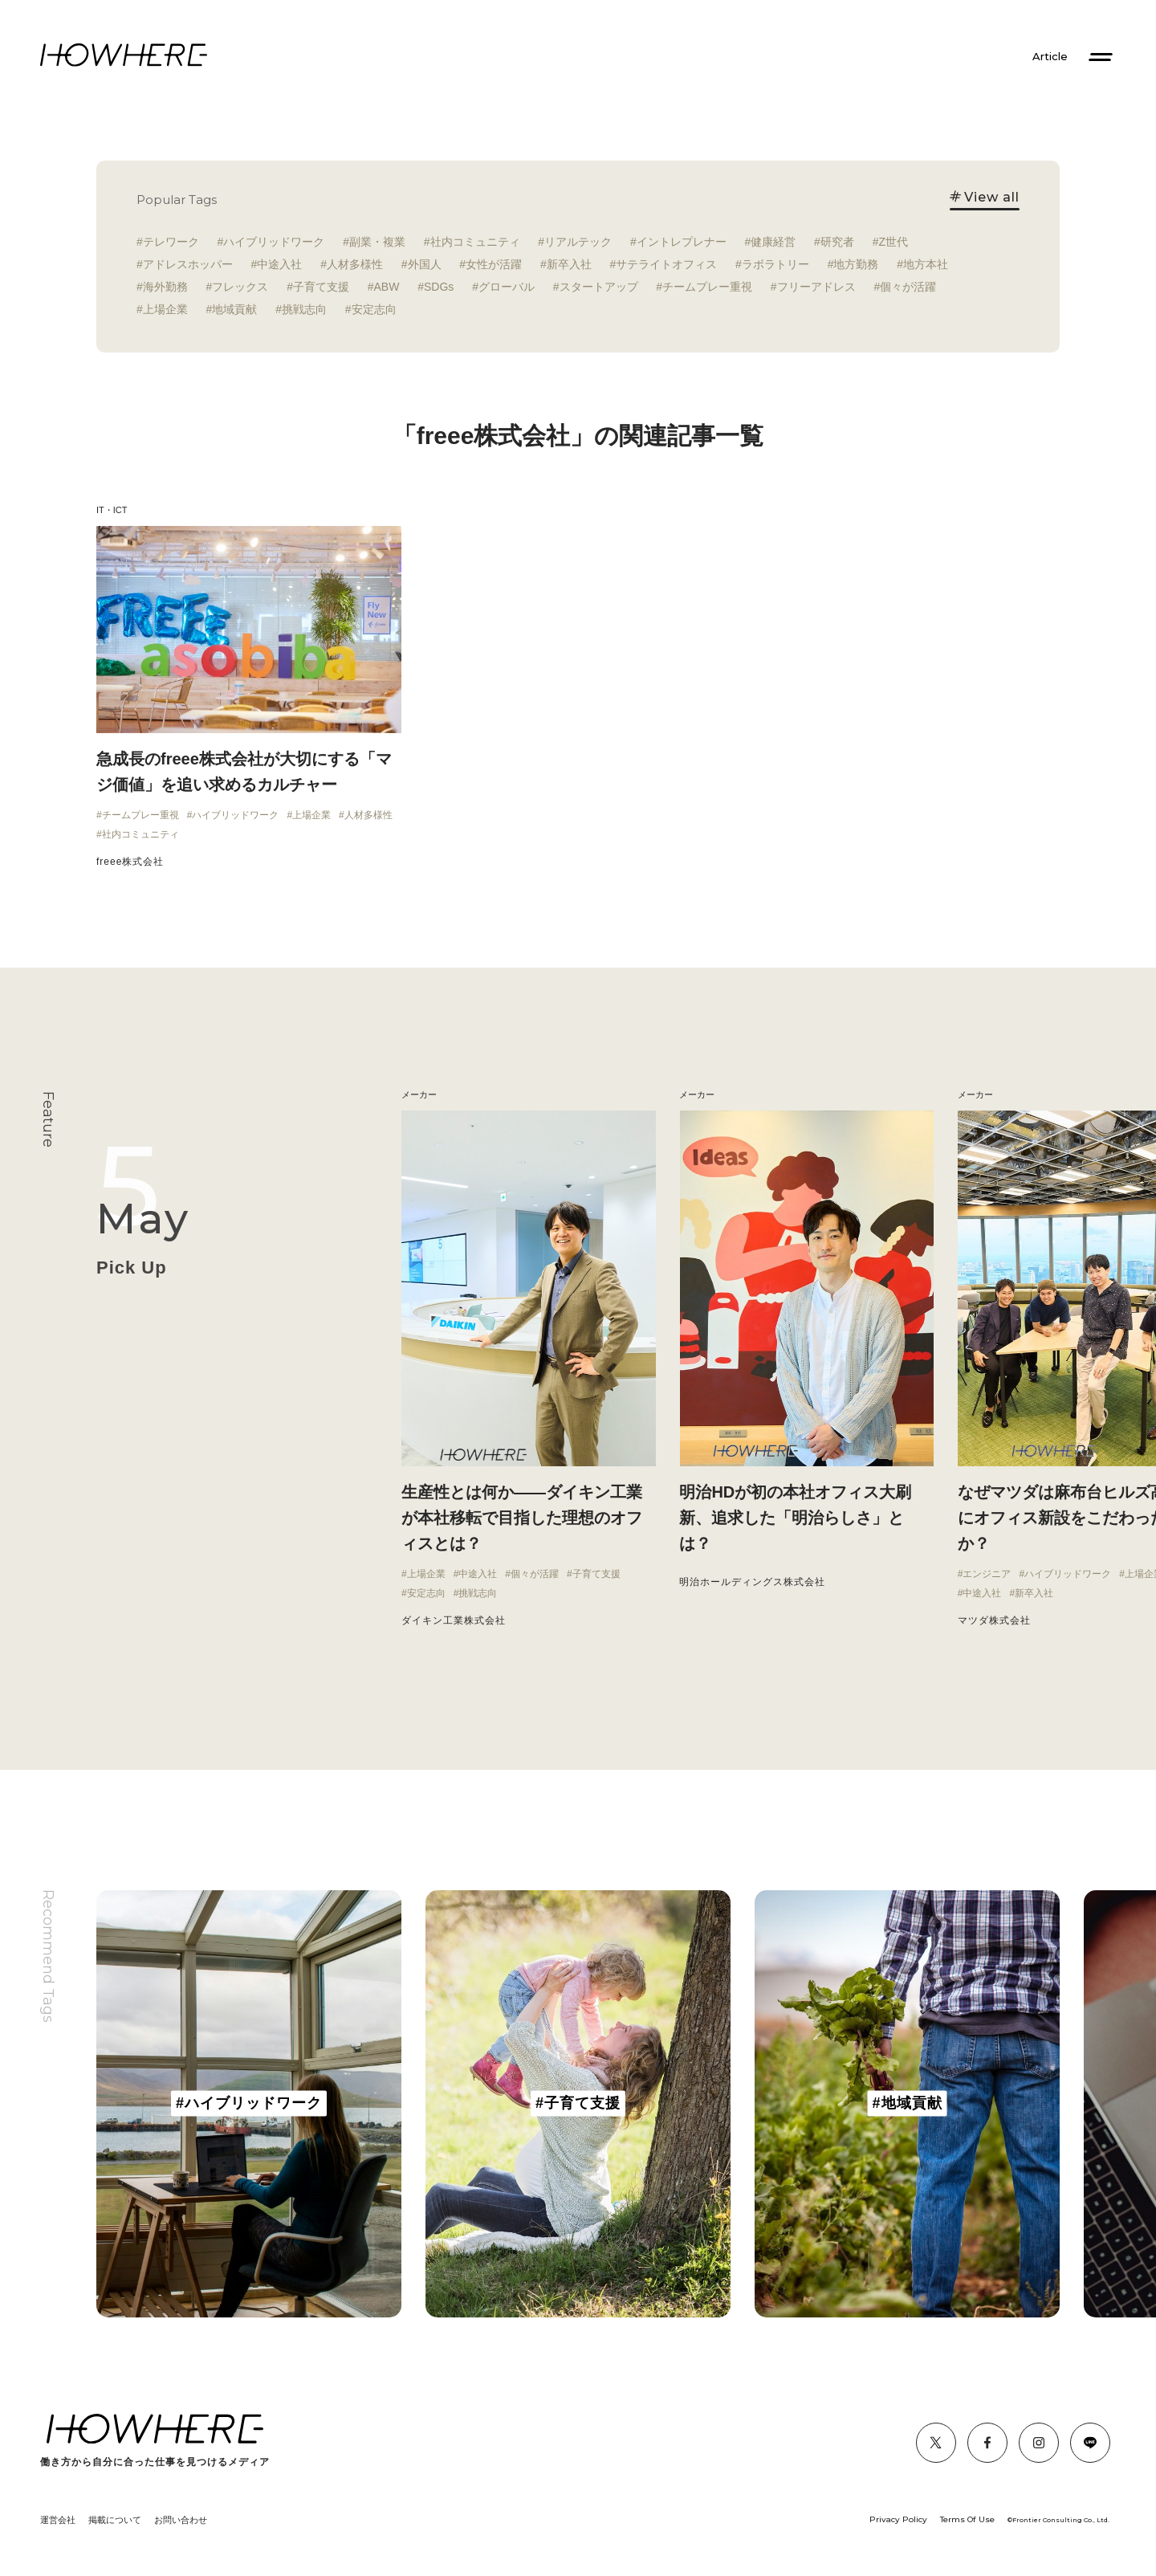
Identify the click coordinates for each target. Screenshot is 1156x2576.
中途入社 (279, 264)
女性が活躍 (494, 264)
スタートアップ (599, 286)
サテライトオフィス (666, 264)
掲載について (114, 2520)
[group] (248, 2103)
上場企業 (165, 309)
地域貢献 (234, 309)
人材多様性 (355, 264)
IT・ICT (112, 510)
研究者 (837, 241)
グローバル (506, 286)
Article (1050, 57)
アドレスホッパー (188, 264)
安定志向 (374, 309)
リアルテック (578, 241)
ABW (387, 286)
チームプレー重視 (707, 286)
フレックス (240, 286)
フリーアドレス (816, 286)
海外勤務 (165, 286)
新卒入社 (569, 264)
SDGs (439, 286)
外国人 (425, 264)
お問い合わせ (180, 2520)
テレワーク (171, 241)
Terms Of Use (967, 2519)
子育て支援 (321, 286)
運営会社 (57, 2520)
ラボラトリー (775, 264)
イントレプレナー (682, 241)
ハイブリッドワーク (273, 241)
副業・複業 (377, 241)
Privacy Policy (898, 2519)
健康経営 (773, 241)
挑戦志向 (304, 309)
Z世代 (893, 241)
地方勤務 (855, 264)
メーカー (696, 1094)
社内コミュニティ (475, 241)
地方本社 (925, 264)
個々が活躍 (908, 286)
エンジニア (987, 1573)
